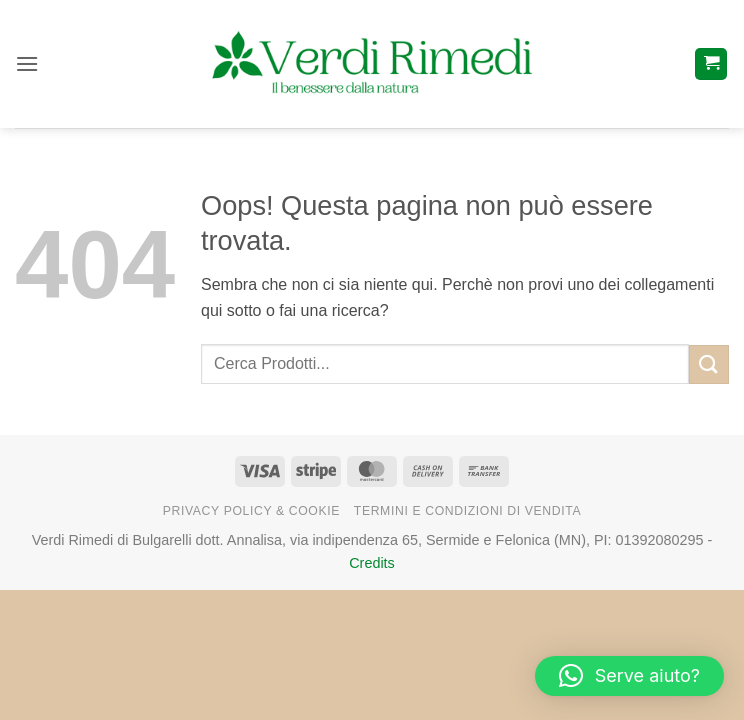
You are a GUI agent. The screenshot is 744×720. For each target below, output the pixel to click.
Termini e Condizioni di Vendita (467, 511)
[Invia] (709, 364)
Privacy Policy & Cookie (251, 511)
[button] (27, 63)
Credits (372, 563)
